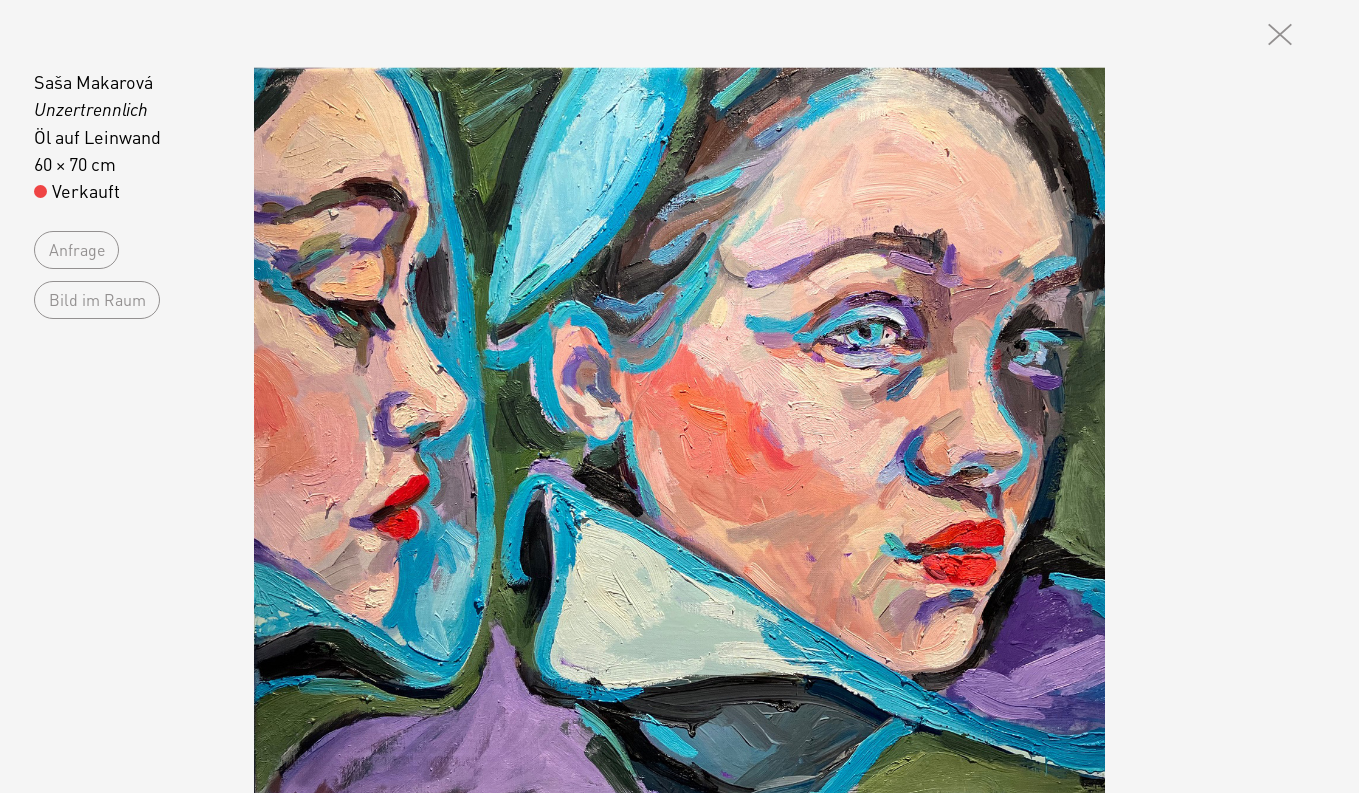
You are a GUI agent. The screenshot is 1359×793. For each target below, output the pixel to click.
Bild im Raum (97, 299)
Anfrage (77, 249)
